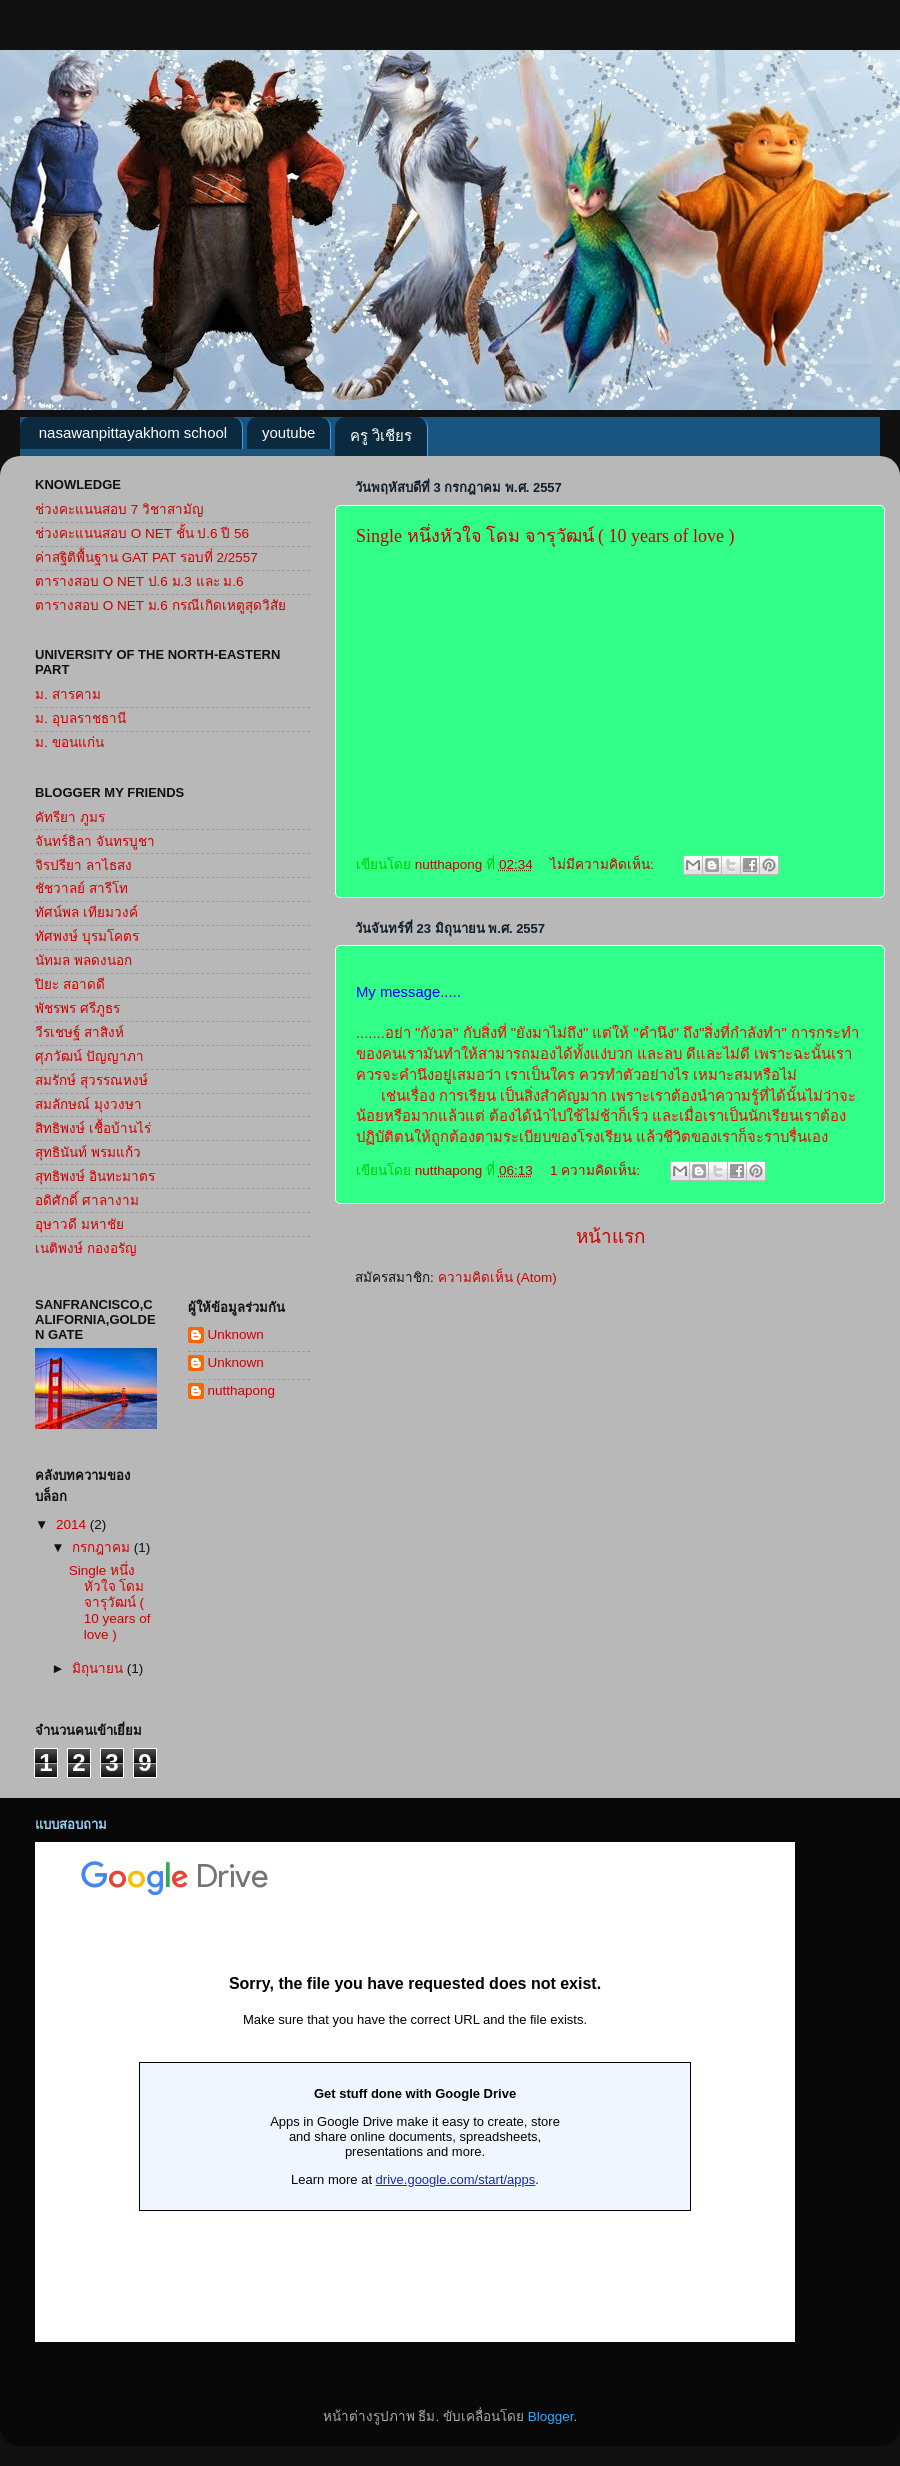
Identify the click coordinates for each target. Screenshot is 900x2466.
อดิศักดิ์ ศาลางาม (87, 1200)
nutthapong (242, 1390)
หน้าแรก (610, 1236)
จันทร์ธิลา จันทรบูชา (95, 841)
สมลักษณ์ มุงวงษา (88, 1104)
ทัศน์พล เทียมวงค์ (86, 912)
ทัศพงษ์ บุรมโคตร (87, 936)
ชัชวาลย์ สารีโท (81, 888)
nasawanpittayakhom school (133, 432)
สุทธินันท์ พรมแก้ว (88, 1152)
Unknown (236, 1334)
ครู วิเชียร (381, 435)
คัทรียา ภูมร (70, 817)
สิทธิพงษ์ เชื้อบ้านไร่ (93, 1128)
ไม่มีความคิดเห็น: (604, 864)
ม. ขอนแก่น (69, 742)
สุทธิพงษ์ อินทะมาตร (95, 1176)
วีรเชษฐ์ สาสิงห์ (79, 1032)
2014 (73, 1524)
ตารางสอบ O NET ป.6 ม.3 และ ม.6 (139, 581)
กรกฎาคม (103, 1547)
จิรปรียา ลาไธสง (83, 865)
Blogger (551, 2416)
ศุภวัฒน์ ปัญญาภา (89, 1056)
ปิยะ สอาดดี (70, 984)
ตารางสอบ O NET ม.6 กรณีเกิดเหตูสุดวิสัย (160, 605)
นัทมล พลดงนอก (83, 960)
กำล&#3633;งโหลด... (415, 2092)
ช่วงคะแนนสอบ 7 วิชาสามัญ (119, 509)
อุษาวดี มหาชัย (79, 1224)
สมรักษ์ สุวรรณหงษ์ (91, 1080)
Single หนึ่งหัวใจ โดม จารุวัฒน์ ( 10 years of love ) (545, 536)
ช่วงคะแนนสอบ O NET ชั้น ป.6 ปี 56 (142, 533)
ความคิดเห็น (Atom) (497, 1277)
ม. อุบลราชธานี (80, 718)
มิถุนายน (99, 1668)
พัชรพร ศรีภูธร (77, 1008)
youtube (288, 432)
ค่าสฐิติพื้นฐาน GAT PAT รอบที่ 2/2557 (146, 557)
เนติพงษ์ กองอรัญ (86, 1248)
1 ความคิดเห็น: (597, 1170)
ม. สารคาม (68, 694)
